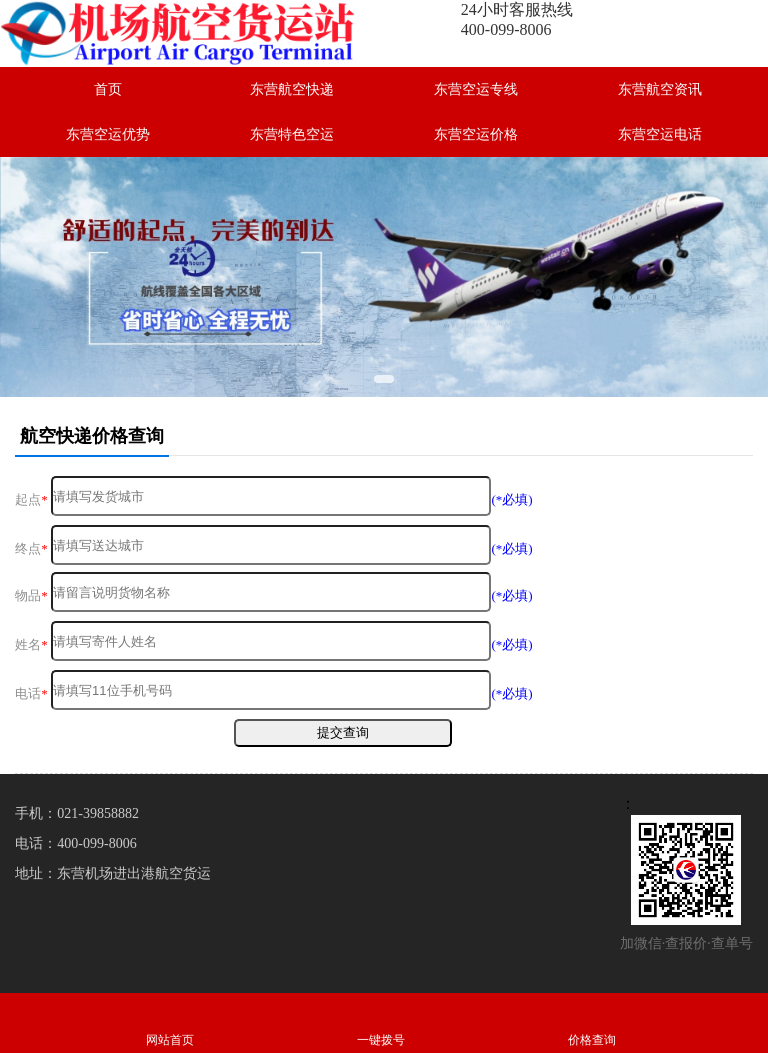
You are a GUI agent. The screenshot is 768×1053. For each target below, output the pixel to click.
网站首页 (169, 1022)
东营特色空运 (292, 134)
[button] (384, 379)
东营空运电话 (660, 134)
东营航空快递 (292, 89)
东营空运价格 (476, 134)
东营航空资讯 (660, 89)
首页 (108, 89)
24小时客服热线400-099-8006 (517, 19)
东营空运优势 (108, 134)
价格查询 (591, 1022)
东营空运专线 (476, 89)
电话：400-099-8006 (75, 843)
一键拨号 (380, 1022)
